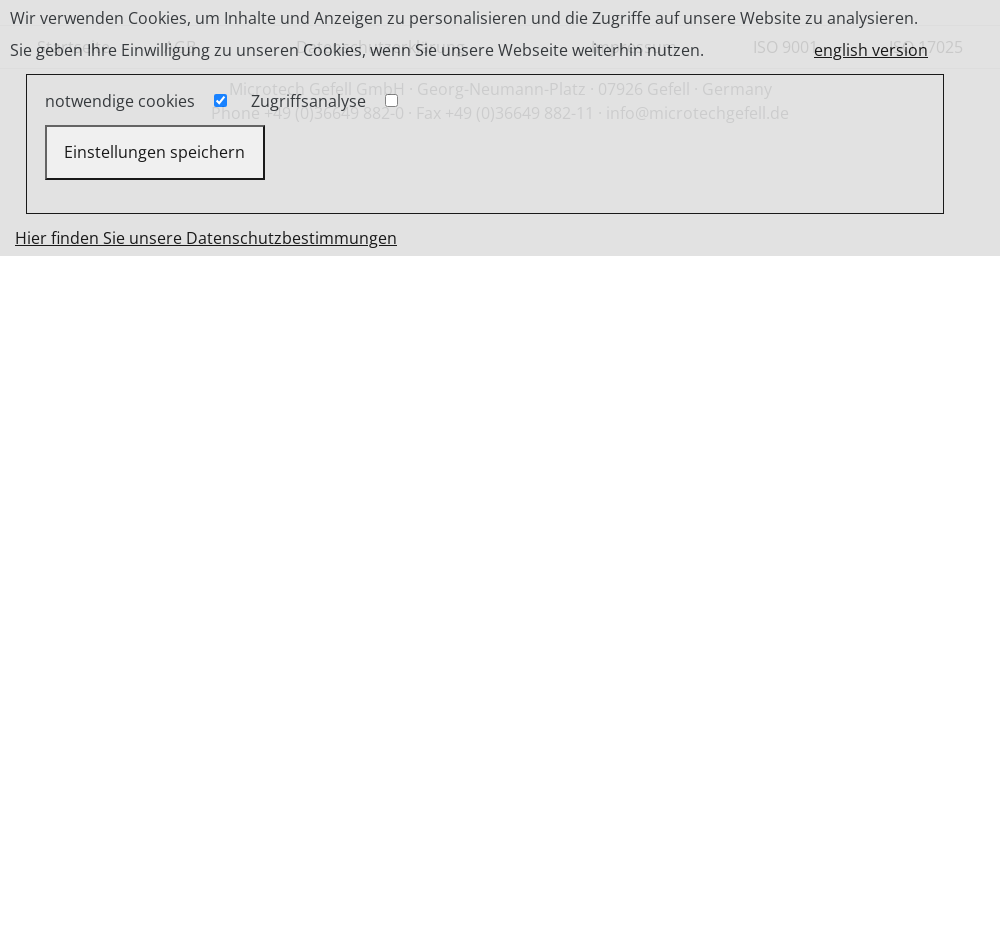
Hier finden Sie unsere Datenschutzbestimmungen (206, 238)
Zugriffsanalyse (308, 101)
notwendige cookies (120, 101)
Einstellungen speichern (154, 152)
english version (871, 50)
